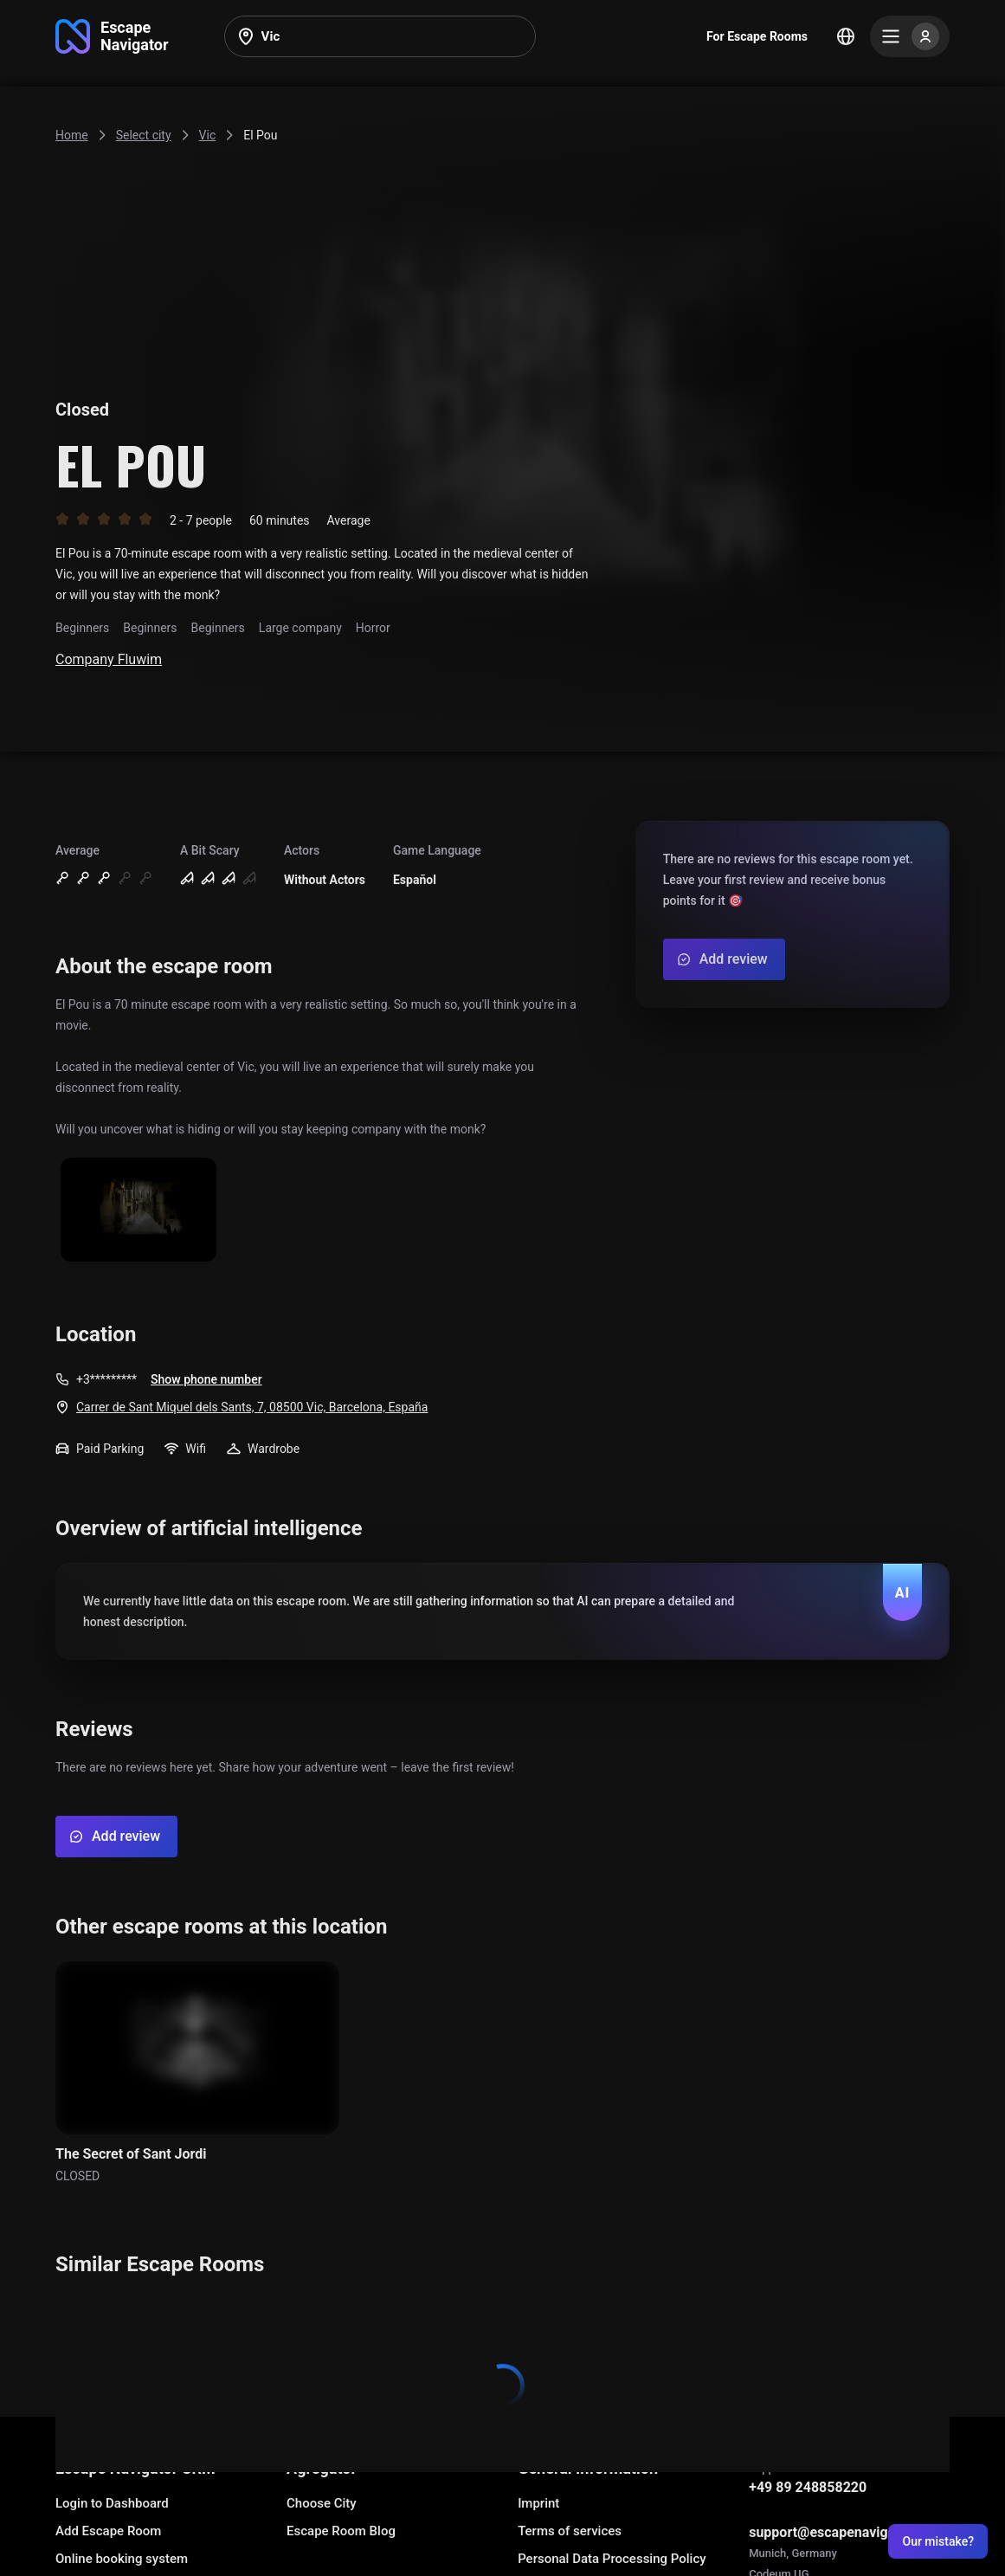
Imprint (538, 2503)
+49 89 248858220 (807, 2487)
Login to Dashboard (112, 2503)
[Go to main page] (112, 36)
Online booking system (121, 2558)
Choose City (322, 2503)
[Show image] (138, 1211)
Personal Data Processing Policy (611, 2558)
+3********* (106, 1379)
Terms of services (570, 2531)
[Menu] (910, 36)
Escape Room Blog (341, 2531)
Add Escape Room (108, 2531)
